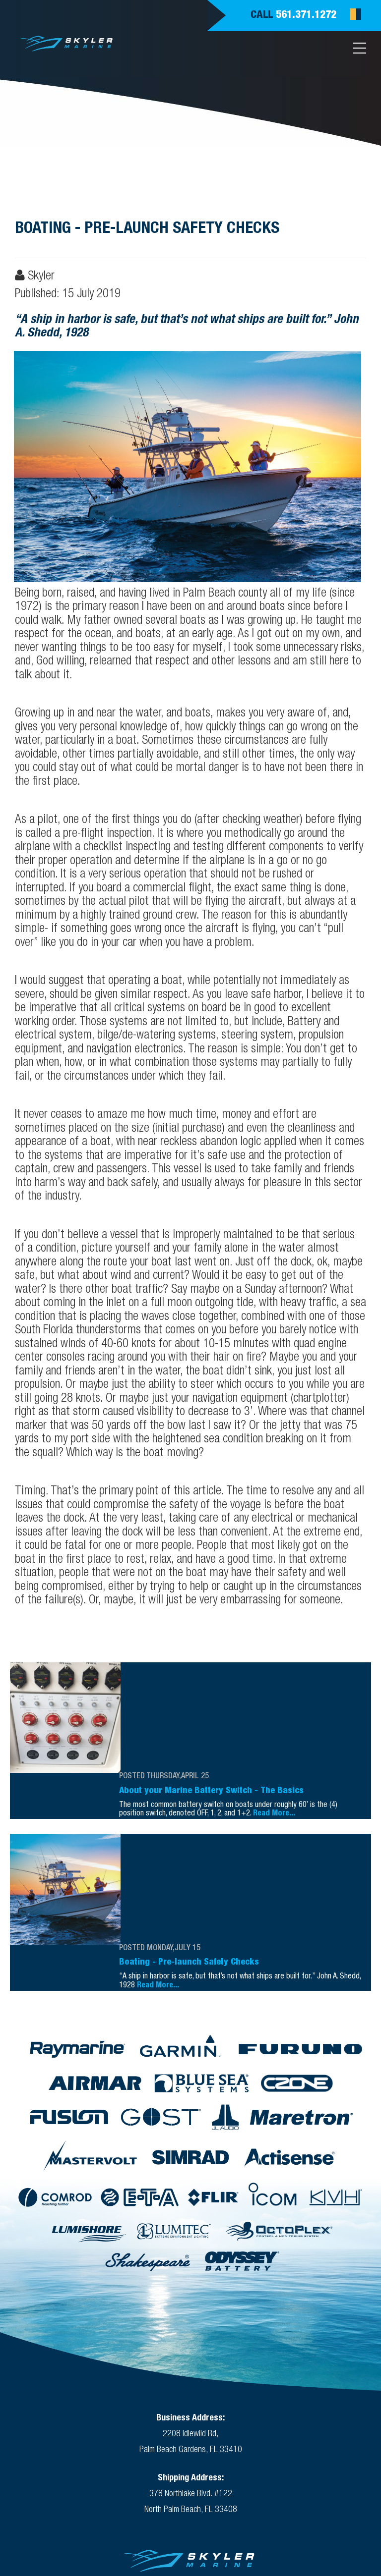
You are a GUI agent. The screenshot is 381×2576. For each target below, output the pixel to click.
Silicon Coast (315, 2502)
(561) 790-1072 (248, 2471)
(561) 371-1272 (161, 2471)
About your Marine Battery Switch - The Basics (211, 1706)
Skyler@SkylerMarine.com (190, 2482)
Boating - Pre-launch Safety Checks (189, 1820)
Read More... (274, 1730)
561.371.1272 (306, 15)
